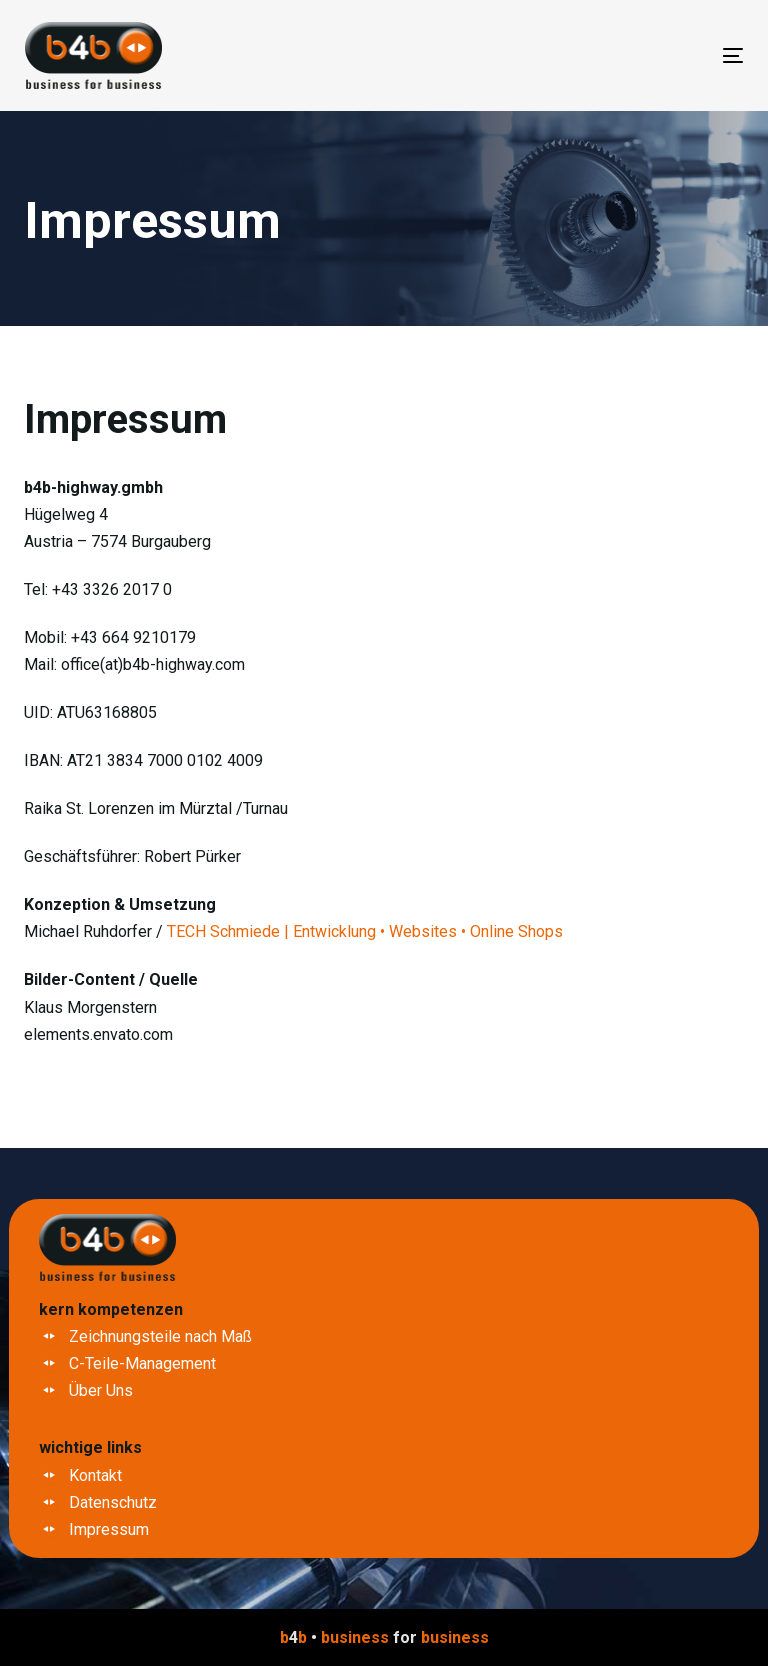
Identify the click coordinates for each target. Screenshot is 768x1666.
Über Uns (101, 1390)
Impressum (109, 1529)
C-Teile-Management (142, 1363)
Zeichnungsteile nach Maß (160, 1336)
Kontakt (95, 1475)
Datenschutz (113, 1502)
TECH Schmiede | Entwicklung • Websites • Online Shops (365, 931)
